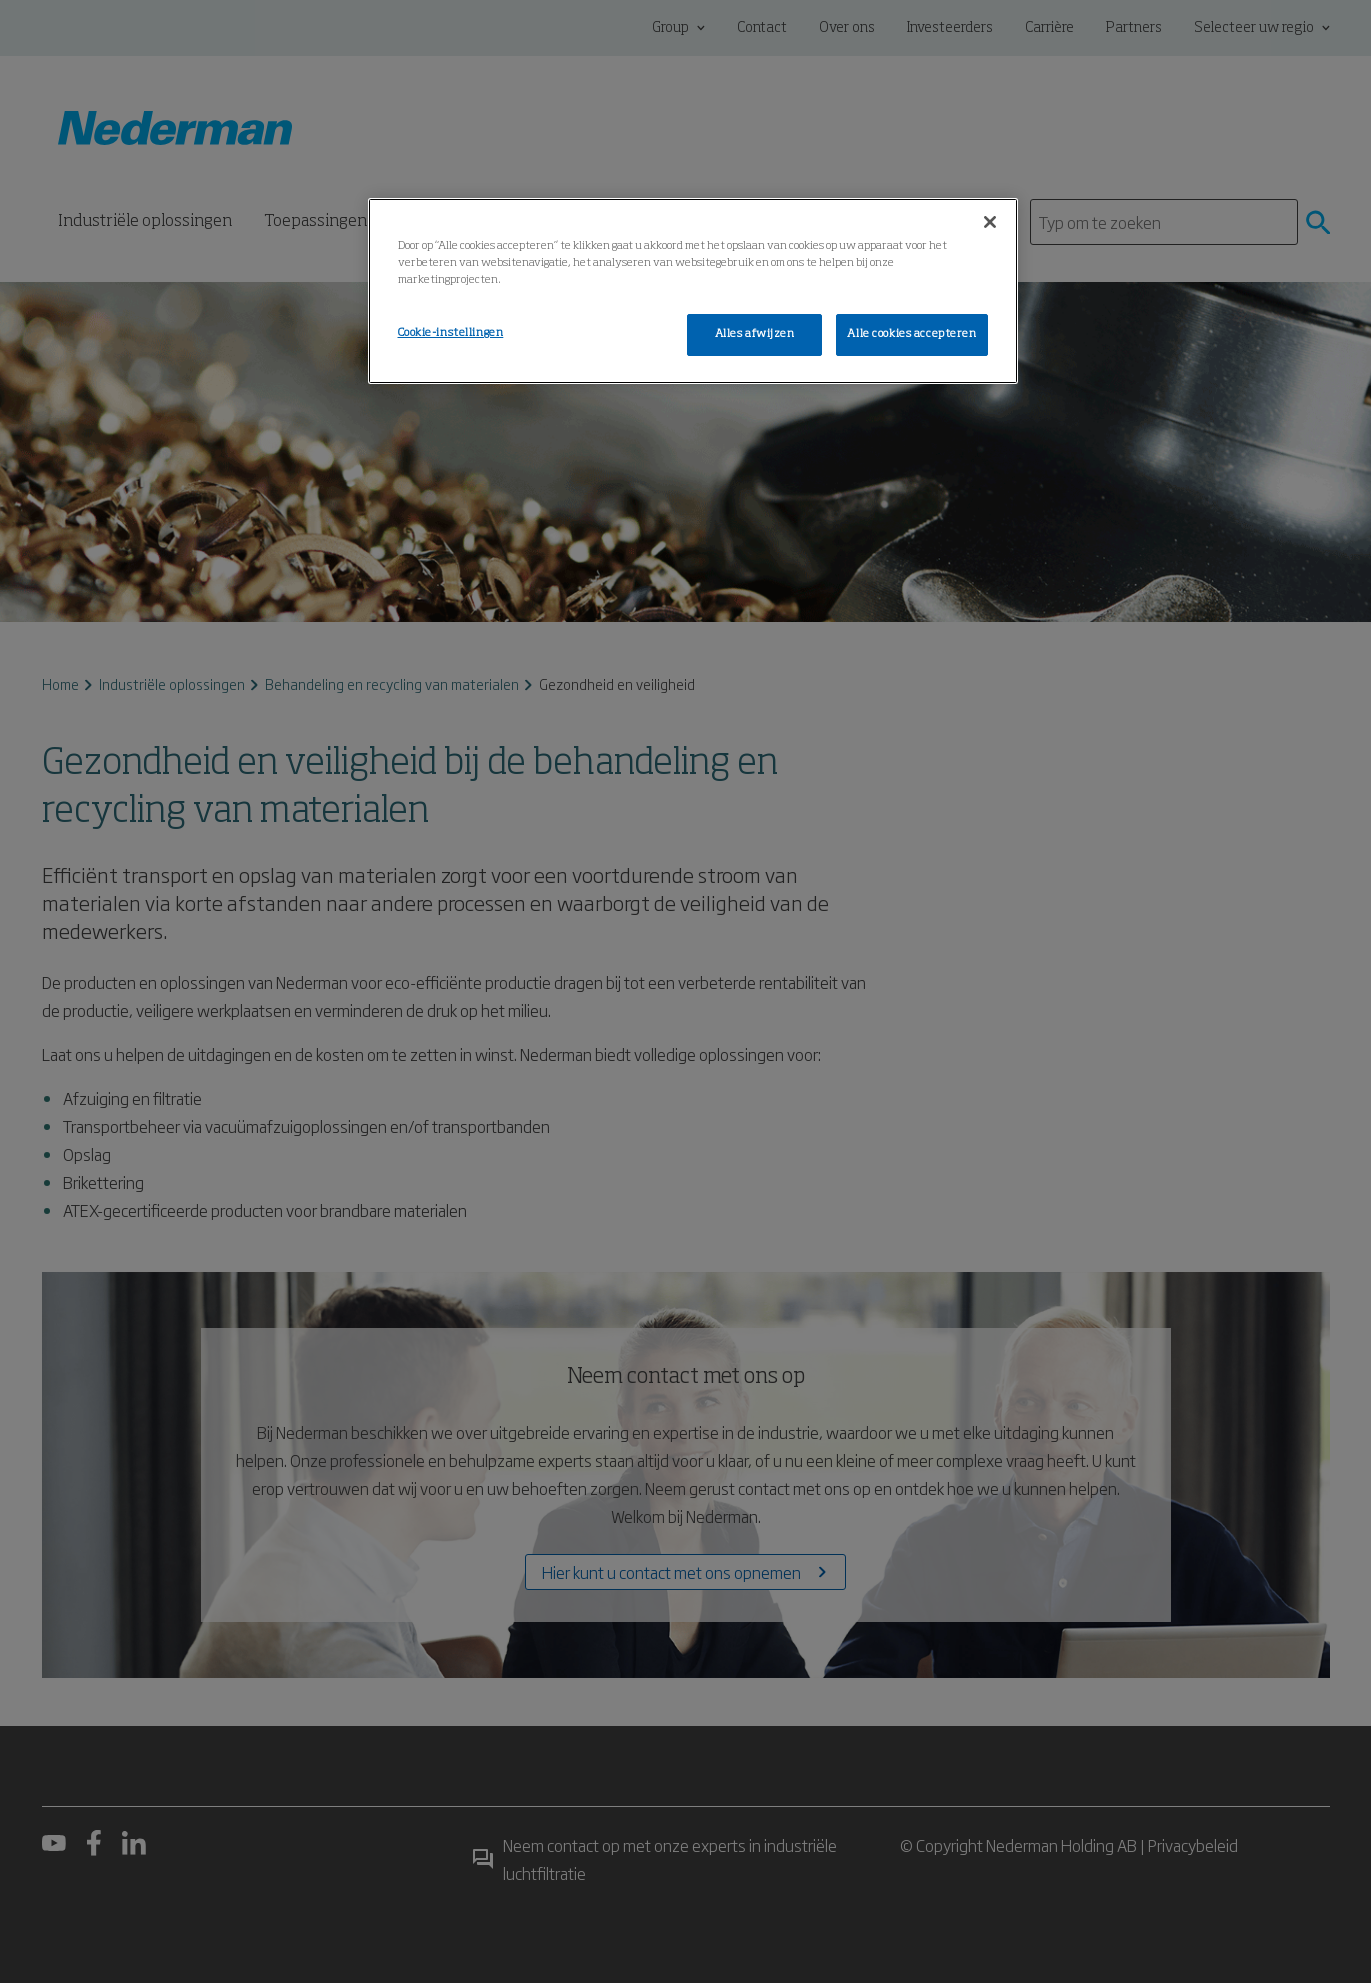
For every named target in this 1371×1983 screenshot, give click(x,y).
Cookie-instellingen (451, 333)
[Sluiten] (990, 222)
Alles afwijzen (755, 334)
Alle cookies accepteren (911, 334)
